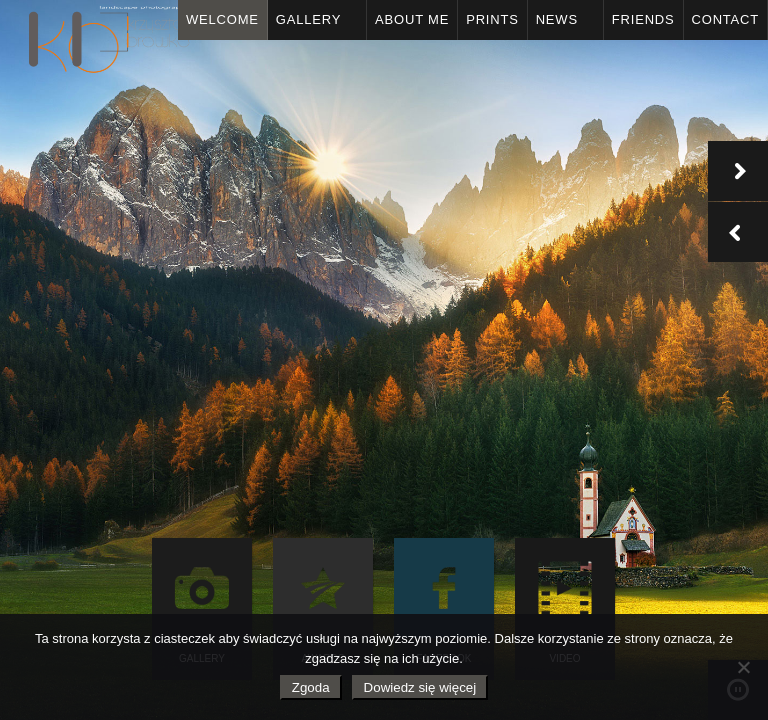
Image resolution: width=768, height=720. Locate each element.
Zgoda (311, 687)
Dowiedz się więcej (420, 687)
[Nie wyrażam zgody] (743, 667)
